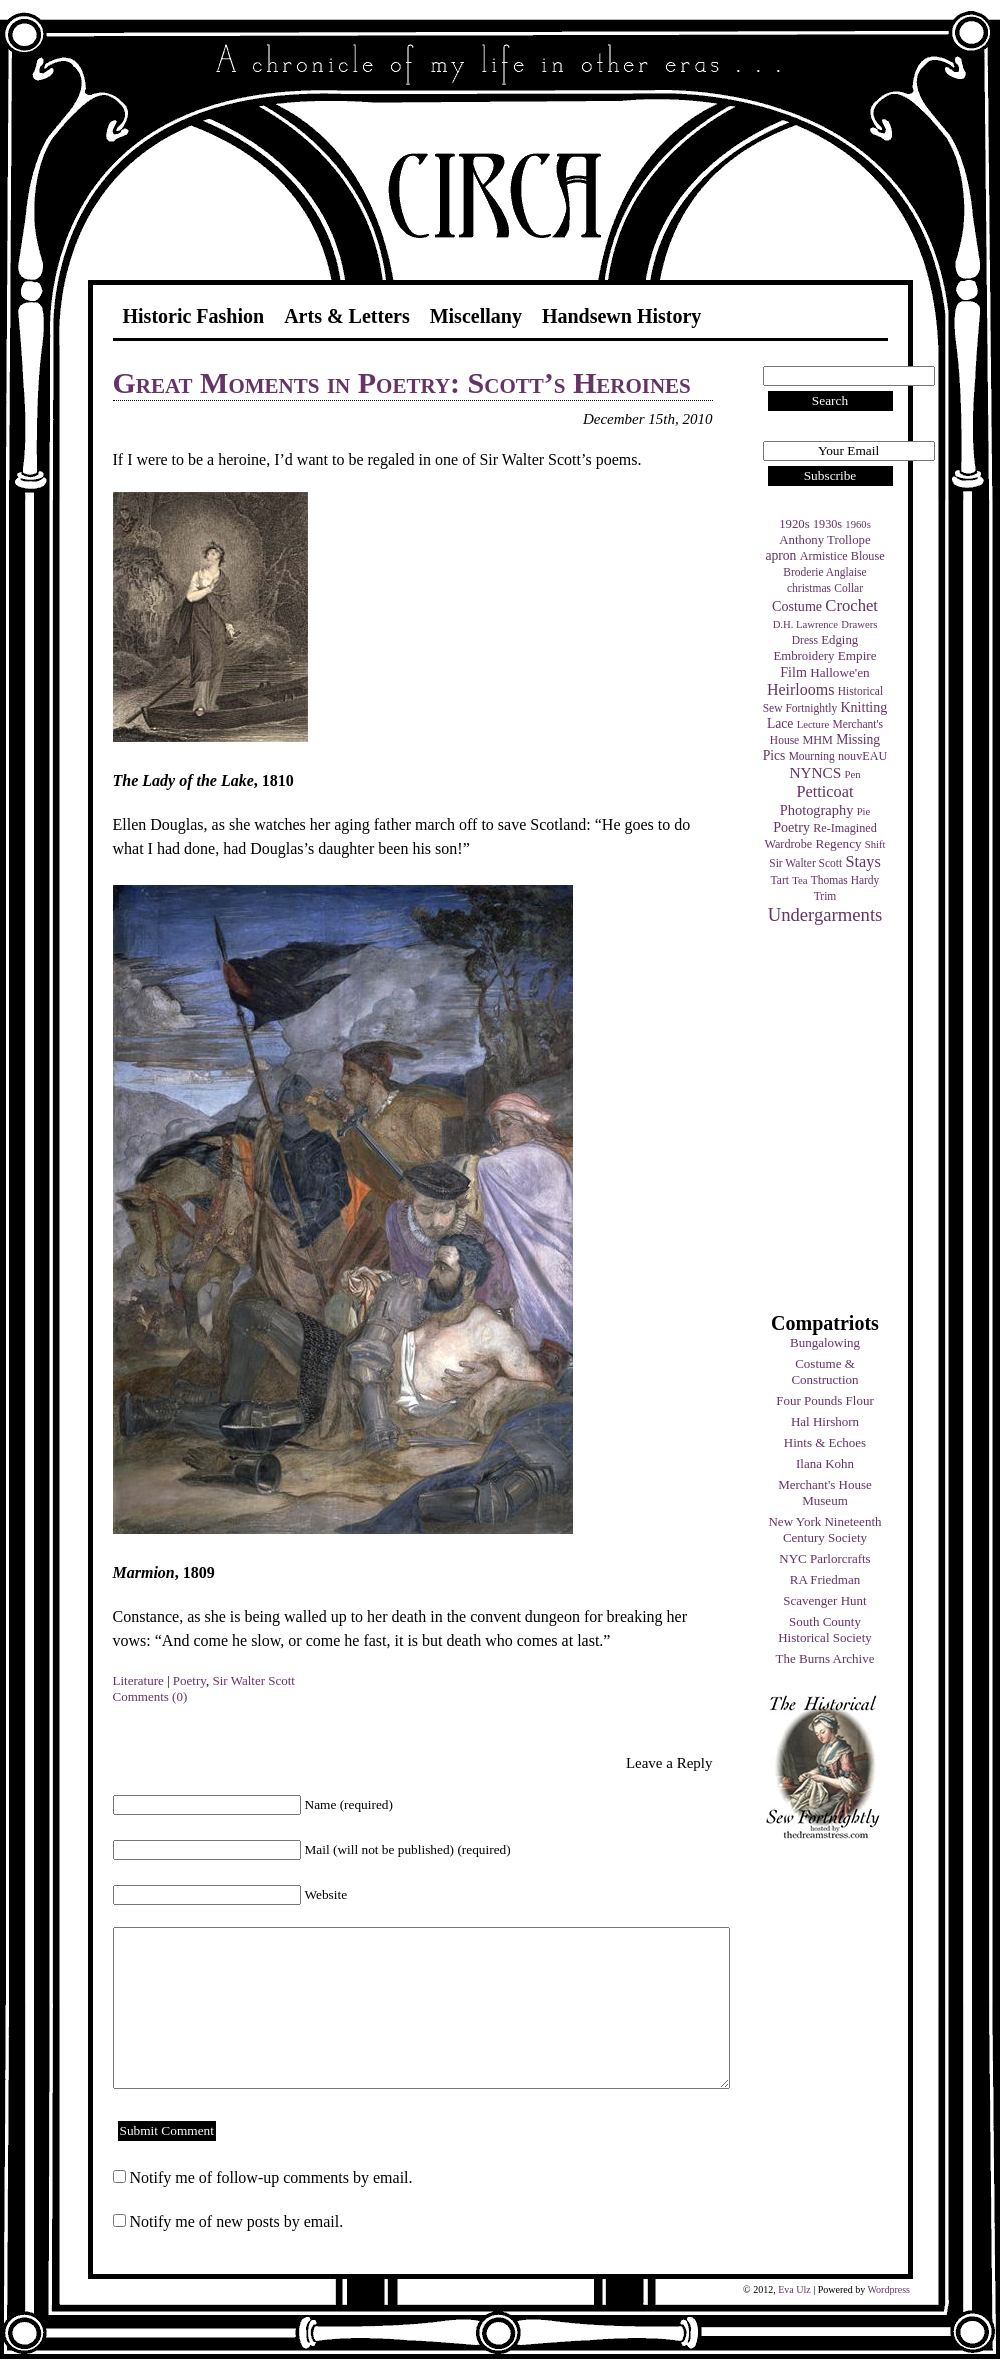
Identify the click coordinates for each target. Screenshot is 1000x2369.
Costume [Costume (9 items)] (797, 606)
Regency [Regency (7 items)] (838, 843)
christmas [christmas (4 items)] (809, 588)
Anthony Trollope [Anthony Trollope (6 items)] (824, 540)
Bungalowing (825, 1342)
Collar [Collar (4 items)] (848, 588)
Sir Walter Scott (253, 1680)
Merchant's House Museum (825, 1492)
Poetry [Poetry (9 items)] (791, 827)
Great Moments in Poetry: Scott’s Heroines (402, 382)
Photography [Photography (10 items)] (817, 810)
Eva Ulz (794, 2289)
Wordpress (888, 2289)
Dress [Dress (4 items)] (805, 640)
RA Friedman (825, 1579)
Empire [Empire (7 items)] (857, 655)
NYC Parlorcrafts (824, 1558)
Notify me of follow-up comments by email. (271, 2177)
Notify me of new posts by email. (237, 2221)
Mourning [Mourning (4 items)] (812, 756)
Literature (138, 1680)
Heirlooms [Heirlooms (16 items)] (801, 689)
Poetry (189, 1680)
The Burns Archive (825, 1658)
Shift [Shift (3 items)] (875, 844)
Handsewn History (621, 316)
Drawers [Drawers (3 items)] (859, 624)
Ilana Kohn (825, 1463)
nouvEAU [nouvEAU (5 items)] (862, 756)
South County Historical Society (825, 1629)
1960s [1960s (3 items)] (857, 524)
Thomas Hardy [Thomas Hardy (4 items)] (845, 880)
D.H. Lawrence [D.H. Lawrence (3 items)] (805, 624)
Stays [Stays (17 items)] (862, 861)
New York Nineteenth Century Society (824, 1529)
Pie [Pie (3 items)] (864, 811)
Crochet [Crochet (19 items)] (851, 605)
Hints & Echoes (825, 1442)
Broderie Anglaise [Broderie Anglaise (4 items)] (824, 572)
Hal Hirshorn (825, 1421)
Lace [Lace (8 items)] (780, 723)
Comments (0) (150, 1696)
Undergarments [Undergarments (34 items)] (825, 914)
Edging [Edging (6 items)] (839, 640)
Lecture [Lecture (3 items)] (813, 724)
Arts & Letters (347, 316)
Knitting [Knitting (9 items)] (863, 707)
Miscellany (476, 316)
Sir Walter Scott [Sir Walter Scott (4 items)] (805, 863)
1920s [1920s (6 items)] (794, 524)
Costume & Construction (824, 1371)
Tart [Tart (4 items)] (780, 880)
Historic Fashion (194, 316)
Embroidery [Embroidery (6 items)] (803, 656)
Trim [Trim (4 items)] (825, 896)
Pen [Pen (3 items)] (853, 774)
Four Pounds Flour (825, 1400)
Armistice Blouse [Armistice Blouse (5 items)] (842, 556)
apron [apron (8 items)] (780, 555)
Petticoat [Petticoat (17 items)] (825, 791)
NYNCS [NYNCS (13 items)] (815, 772)
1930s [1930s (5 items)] (827, 524)
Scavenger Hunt (824, 1600)
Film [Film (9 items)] (793, 672)
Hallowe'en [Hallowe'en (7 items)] (840, 672)
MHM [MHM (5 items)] (817, 740)
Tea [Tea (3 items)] (799, 880)
